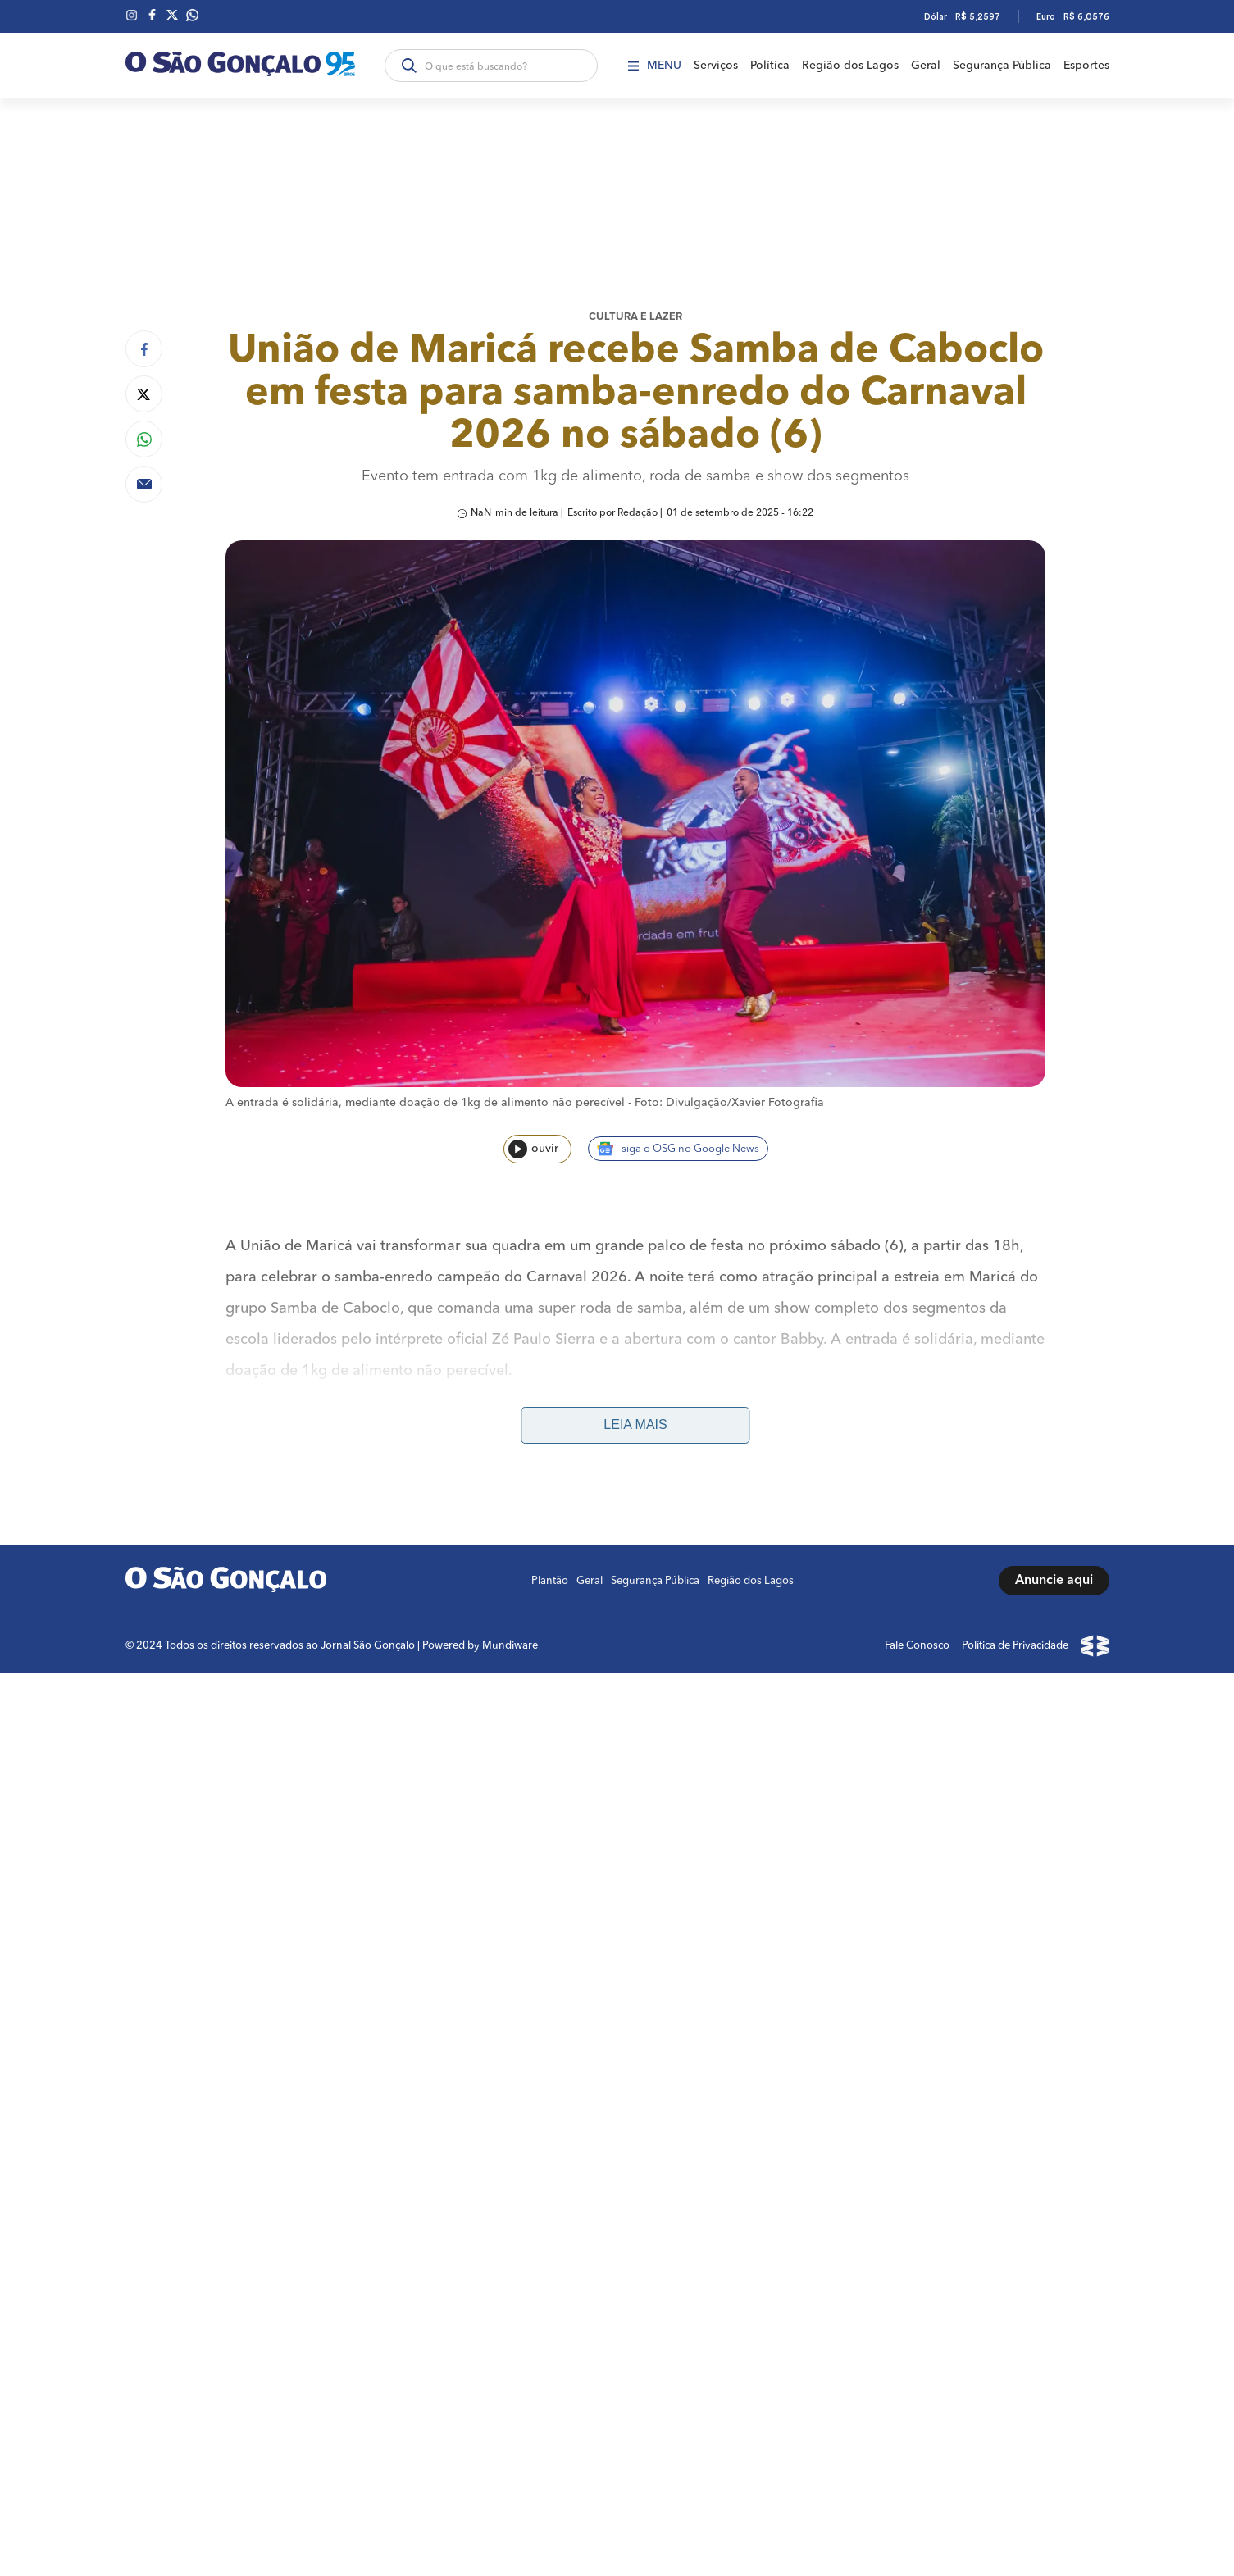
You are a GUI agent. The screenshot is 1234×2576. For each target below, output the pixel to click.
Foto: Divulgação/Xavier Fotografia (729, 1102)
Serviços (716, 65)
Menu (654, 65)
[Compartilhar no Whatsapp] (143, 439)
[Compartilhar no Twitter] (143, 393)
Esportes (1086, 65)
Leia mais (635, 1424)
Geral (925, 65)
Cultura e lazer (635, 317)
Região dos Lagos (850, 65)
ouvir (533, 1149)
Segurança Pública (1002, 65)
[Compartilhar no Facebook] (143, 348)
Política (770, 65)
